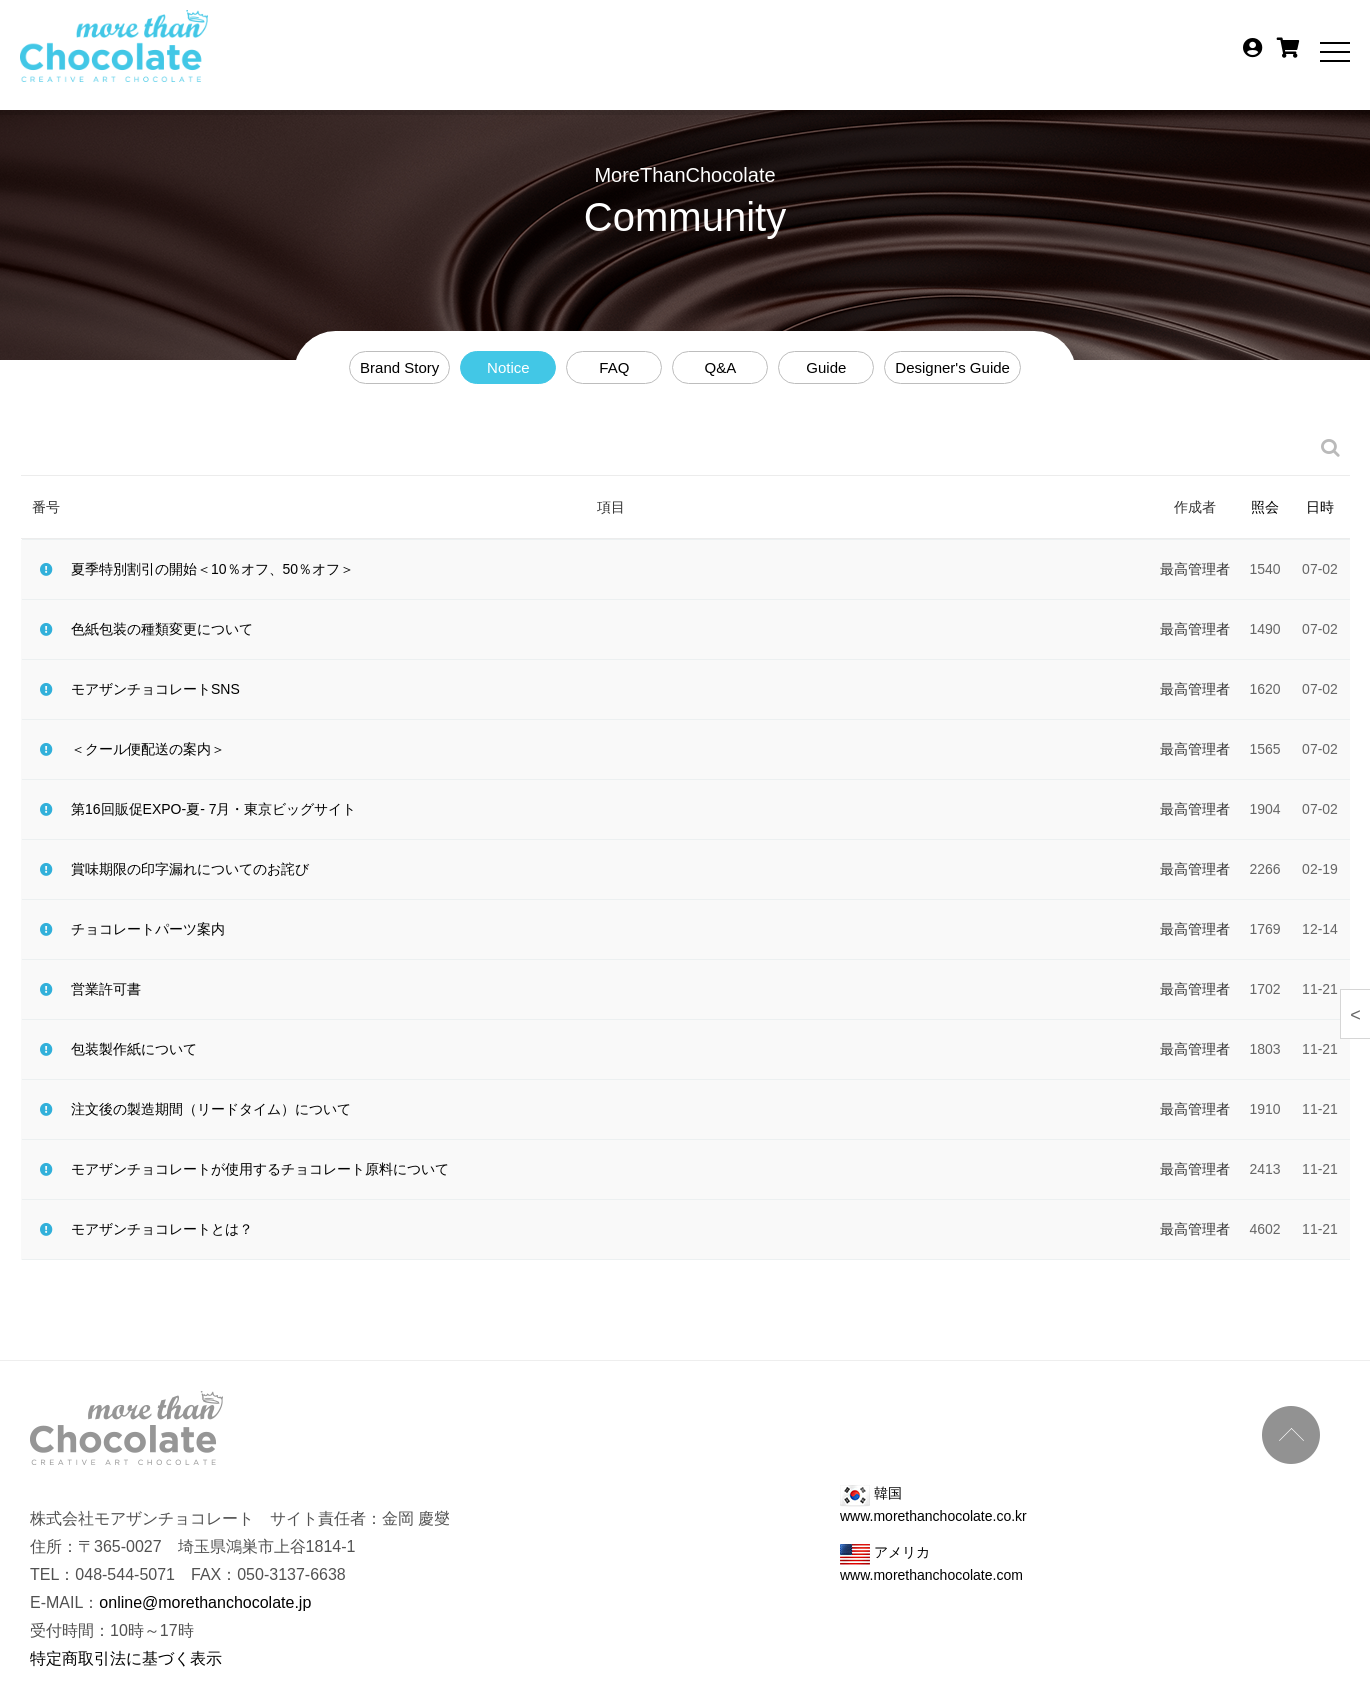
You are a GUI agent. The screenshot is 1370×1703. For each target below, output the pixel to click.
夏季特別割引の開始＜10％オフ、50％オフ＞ (212, 569)
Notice (508, 367)
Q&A (720, 367)
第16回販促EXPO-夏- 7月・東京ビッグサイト (213, 809)
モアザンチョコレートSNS (155, 689)
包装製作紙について (134, 1049)
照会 (1265, 507)
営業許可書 (106, 989)
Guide (826, 367)
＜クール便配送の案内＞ (148, 749)
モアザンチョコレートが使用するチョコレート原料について (260, 1169)
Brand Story (399, 367)
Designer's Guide (952, 367)
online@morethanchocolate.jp (205, 1602)
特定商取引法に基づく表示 (126, 1658)
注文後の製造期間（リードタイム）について (211, 1109)
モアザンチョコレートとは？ (162, 1229)
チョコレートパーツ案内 (148, 929)
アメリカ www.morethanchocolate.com (931, 1563)
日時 (1320, 507)
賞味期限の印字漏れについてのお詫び (190, 869)
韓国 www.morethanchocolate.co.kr (933, 1504)
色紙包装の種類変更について (162, 629)
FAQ (614, 367)
